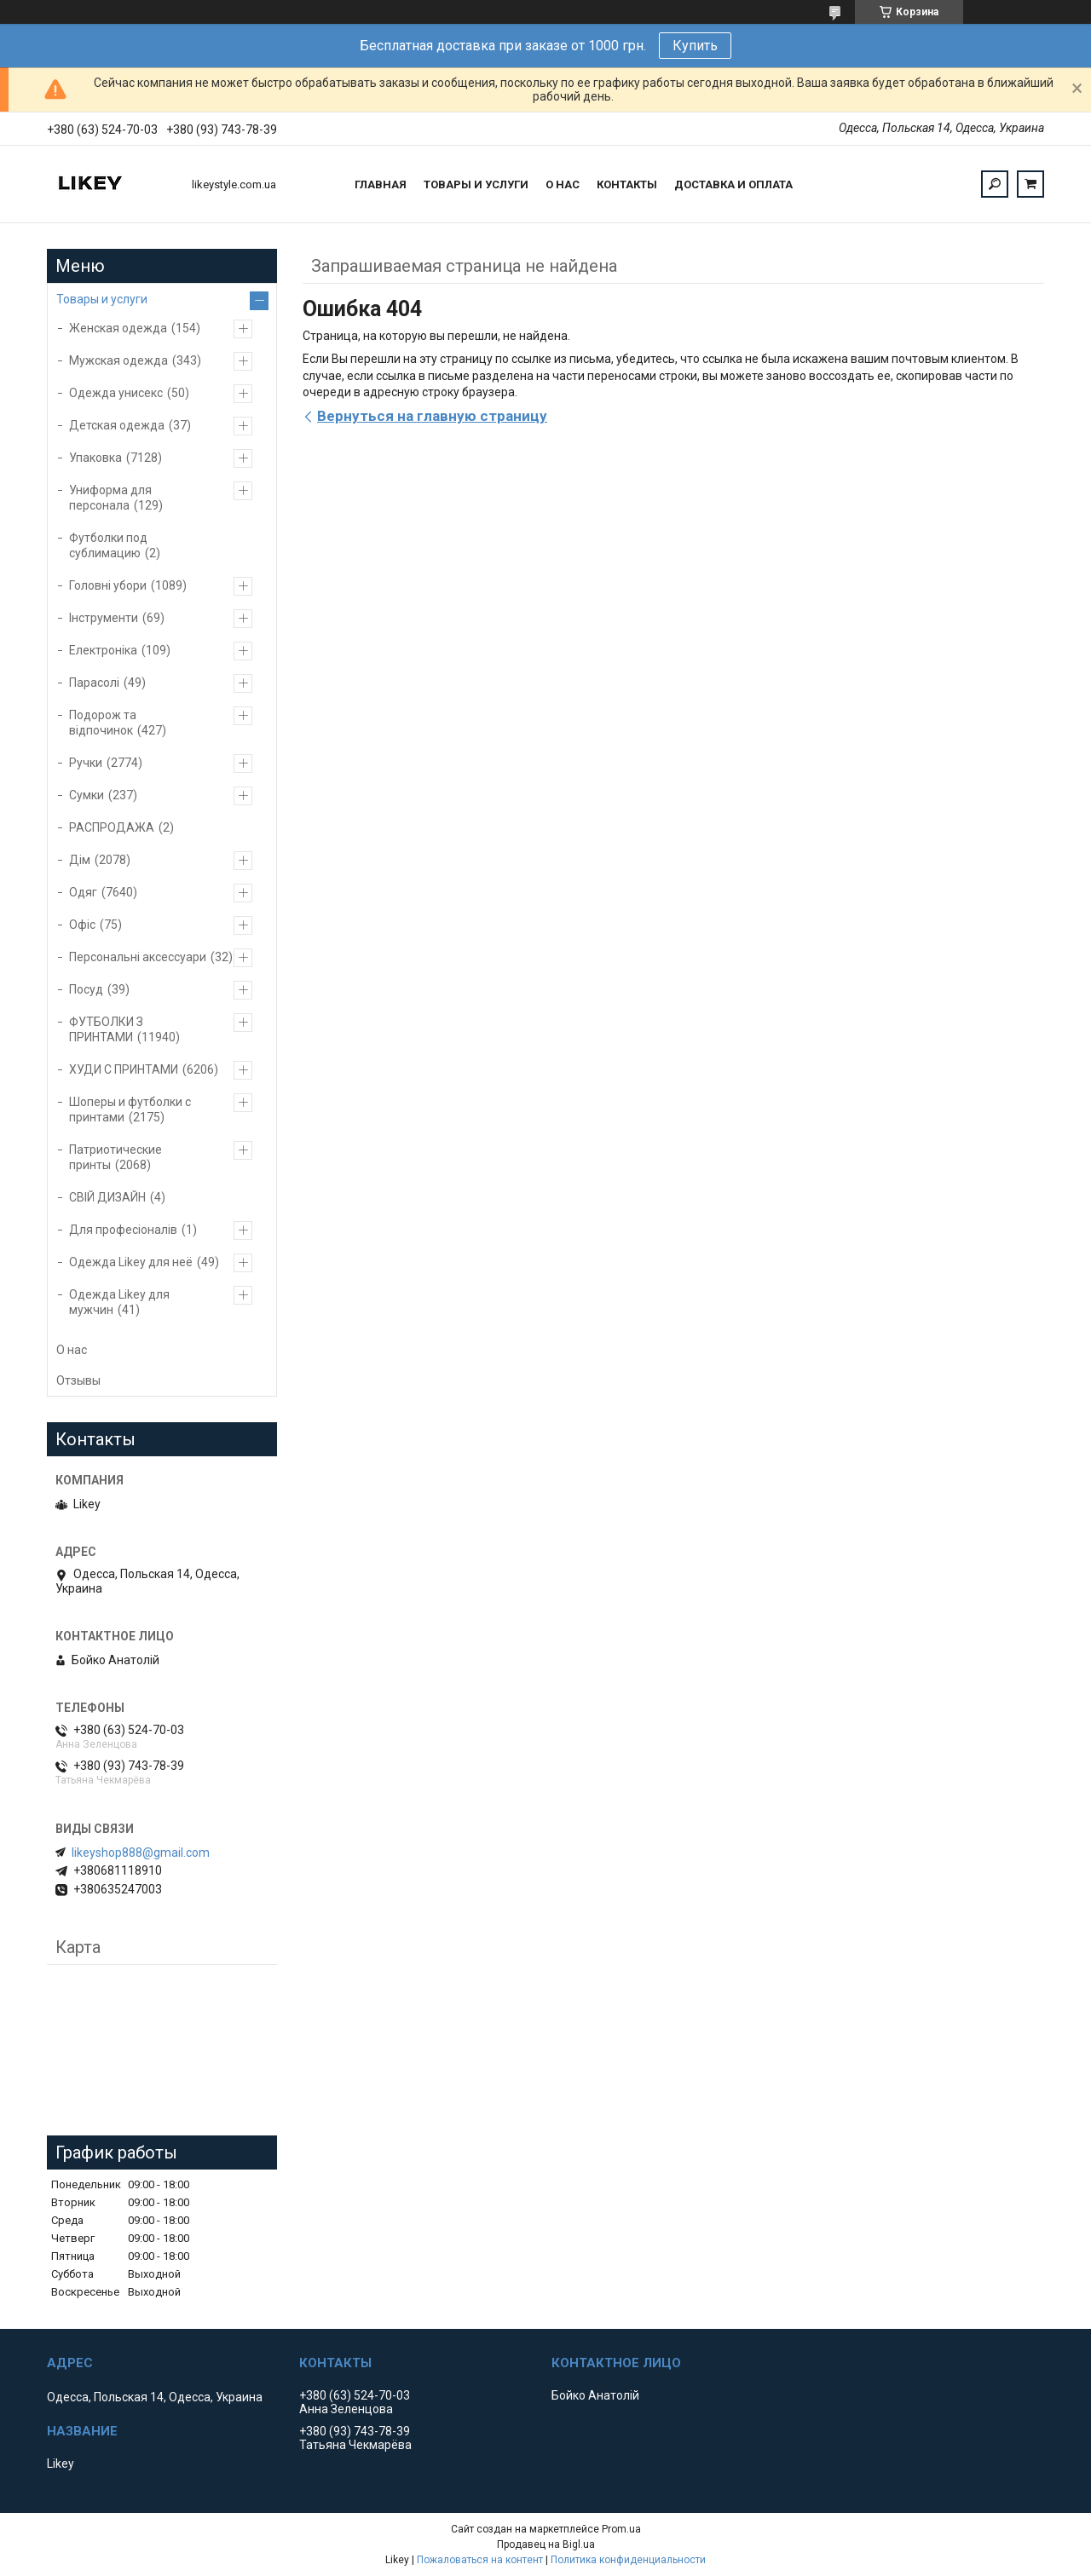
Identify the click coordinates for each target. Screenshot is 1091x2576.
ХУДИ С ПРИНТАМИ (123, 1069)
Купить (695, 45)
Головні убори (108, 585)
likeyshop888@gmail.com (141, 1852)
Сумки (86, 795)
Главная (381, 184)
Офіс (82, 924)
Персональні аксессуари (137, 957)
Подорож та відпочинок (102, 722)
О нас (563, 184)
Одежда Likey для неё (131, 1262)
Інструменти (103, 618)
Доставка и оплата (733, 184)
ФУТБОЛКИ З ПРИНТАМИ (106, 1029)
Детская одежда (117, 425)
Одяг (83, 892)
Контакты (627, 184)
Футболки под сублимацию (108, 545)
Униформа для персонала (110, 497)
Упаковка (95, 457)
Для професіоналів (123, 1229)
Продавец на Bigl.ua (546, 2544)
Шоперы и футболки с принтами (130, 1109)
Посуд (86, 989)
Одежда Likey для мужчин (119, 1302)
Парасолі (94, 682)
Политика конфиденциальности (628, 2560)
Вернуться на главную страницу (432, 415)
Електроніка (103, 650)
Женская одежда (118, 328)
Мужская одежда (118, 360)
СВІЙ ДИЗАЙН (107, 1197)
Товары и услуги (476, 184)
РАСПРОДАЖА (111, 827)
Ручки (85, 762)
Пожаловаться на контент (480, 2560)
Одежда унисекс (116, 393)
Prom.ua (621, 2529)
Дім (79, 860)
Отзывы (78, 1380)
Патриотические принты (115, 1157)
